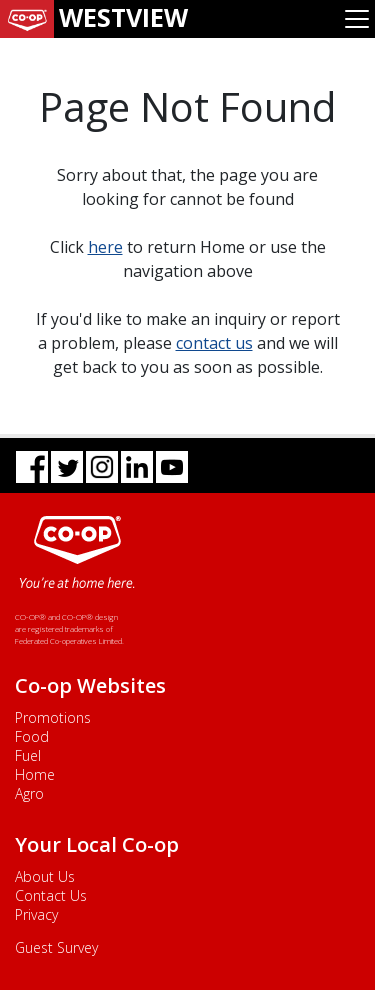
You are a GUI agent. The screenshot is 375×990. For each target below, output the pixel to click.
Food (32, 736)
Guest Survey (56, 947)
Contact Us (51, 895)
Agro (29, 793)
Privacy (36, 914)
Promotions (53, 717)
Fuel (28, 755)
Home (35, 774)
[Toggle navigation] (357, 19)
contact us (214, 343)
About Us (45, 876)
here (105, 247)
